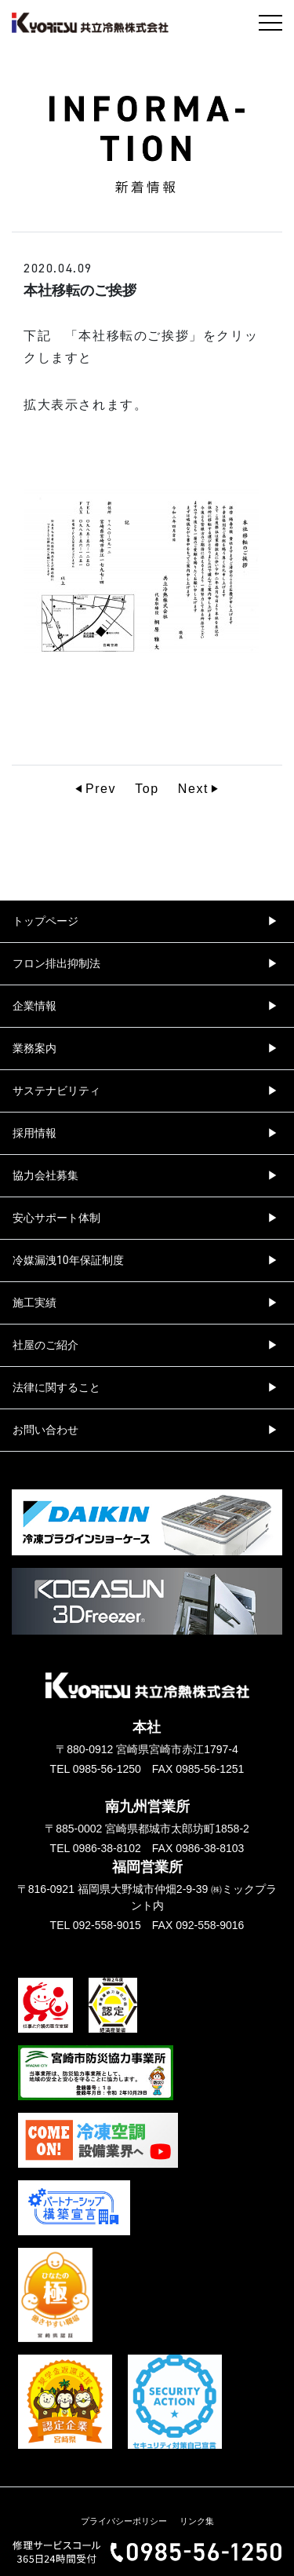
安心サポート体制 (56, 1217)
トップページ (45, 921)
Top (147, 788)
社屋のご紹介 (45, 1345)
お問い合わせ (45, 1429)
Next (193, 788)
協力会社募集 (45, 1175)
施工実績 (34, 1302)
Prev (100, 788)
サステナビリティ (56, 1090)
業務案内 (34, 1048)
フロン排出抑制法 (56, 963)
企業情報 (34, 1005)
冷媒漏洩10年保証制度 (68, 1260)
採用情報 (34, 1133)
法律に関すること (56, 1387)
